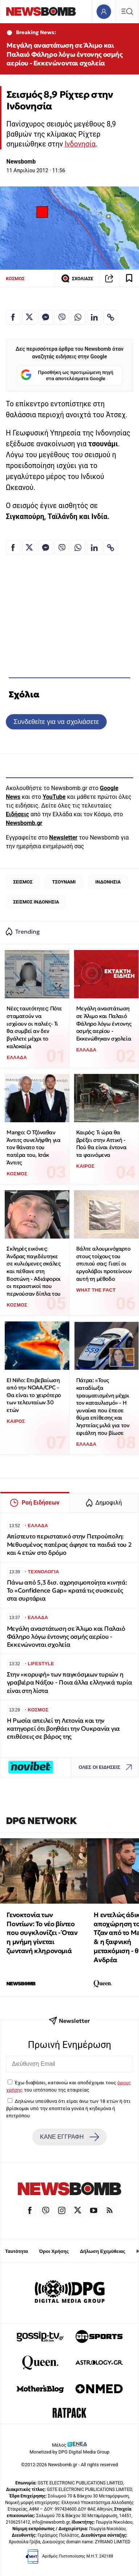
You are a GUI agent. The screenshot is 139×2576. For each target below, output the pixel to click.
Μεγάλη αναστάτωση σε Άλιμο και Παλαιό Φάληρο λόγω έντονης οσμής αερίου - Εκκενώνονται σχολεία (64, 54)
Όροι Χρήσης (54, 2251)
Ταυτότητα (16, 2251)
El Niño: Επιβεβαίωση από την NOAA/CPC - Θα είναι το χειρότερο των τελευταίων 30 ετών (34, 1395)
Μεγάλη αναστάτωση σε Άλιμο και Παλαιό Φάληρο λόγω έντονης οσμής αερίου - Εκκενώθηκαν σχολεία (103, 1023)
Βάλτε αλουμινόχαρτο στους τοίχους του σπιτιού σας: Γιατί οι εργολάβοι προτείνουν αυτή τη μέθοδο (104, 1263)
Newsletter (63, 837)
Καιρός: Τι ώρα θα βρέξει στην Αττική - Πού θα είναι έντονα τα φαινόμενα (101, 1143)
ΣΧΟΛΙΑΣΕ (77, 278)
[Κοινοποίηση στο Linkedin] (94, 317)
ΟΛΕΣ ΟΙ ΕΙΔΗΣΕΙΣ (107, 1767)
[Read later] (129, 278)
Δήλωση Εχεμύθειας (102, 2251)
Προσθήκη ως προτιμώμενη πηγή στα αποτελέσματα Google (67, 375)
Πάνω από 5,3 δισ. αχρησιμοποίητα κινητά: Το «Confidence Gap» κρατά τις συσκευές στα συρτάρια (67, 1590)
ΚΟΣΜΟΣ (15, 278)
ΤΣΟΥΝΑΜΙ (63, 882)
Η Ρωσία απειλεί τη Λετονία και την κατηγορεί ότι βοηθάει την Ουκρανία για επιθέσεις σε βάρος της (63, 1728)
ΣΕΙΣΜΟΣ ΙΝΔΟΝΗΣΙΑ (36, 902)
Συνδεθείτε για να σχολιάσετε (56, 721)
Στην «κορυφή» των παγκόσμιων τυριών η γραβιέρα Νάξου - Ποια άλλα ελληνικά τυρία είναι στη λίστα (69, 1682)
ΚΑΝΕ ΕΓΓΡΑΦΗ (69, 2137)
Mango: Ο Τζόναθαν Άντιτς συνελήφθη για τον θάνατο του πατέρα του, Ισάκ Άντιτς (33, 1147)
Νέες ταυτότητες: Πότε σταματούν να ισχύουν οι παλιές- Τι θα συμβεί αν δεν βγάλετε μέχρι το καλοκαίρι (34, 1027)
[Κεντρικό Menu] (127, 11)
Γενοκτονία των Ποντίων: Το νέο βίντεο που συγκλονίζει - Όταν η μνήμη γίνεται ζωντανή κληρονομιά (42, 1933)
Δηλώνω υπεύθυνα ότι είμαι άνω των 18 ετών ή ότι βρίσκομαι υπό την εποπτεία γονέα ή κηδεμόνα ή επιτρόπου (68, 2108)
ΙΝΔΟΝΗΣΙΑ (108, 882)
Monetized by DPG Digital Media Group (70, 2452)
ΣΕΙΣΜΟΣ (22, 882)
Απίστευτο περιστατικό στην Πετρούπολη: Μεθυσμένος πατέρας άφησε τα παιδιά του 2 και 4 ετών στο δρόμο (69, 1544)
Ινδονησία (80, 144)
